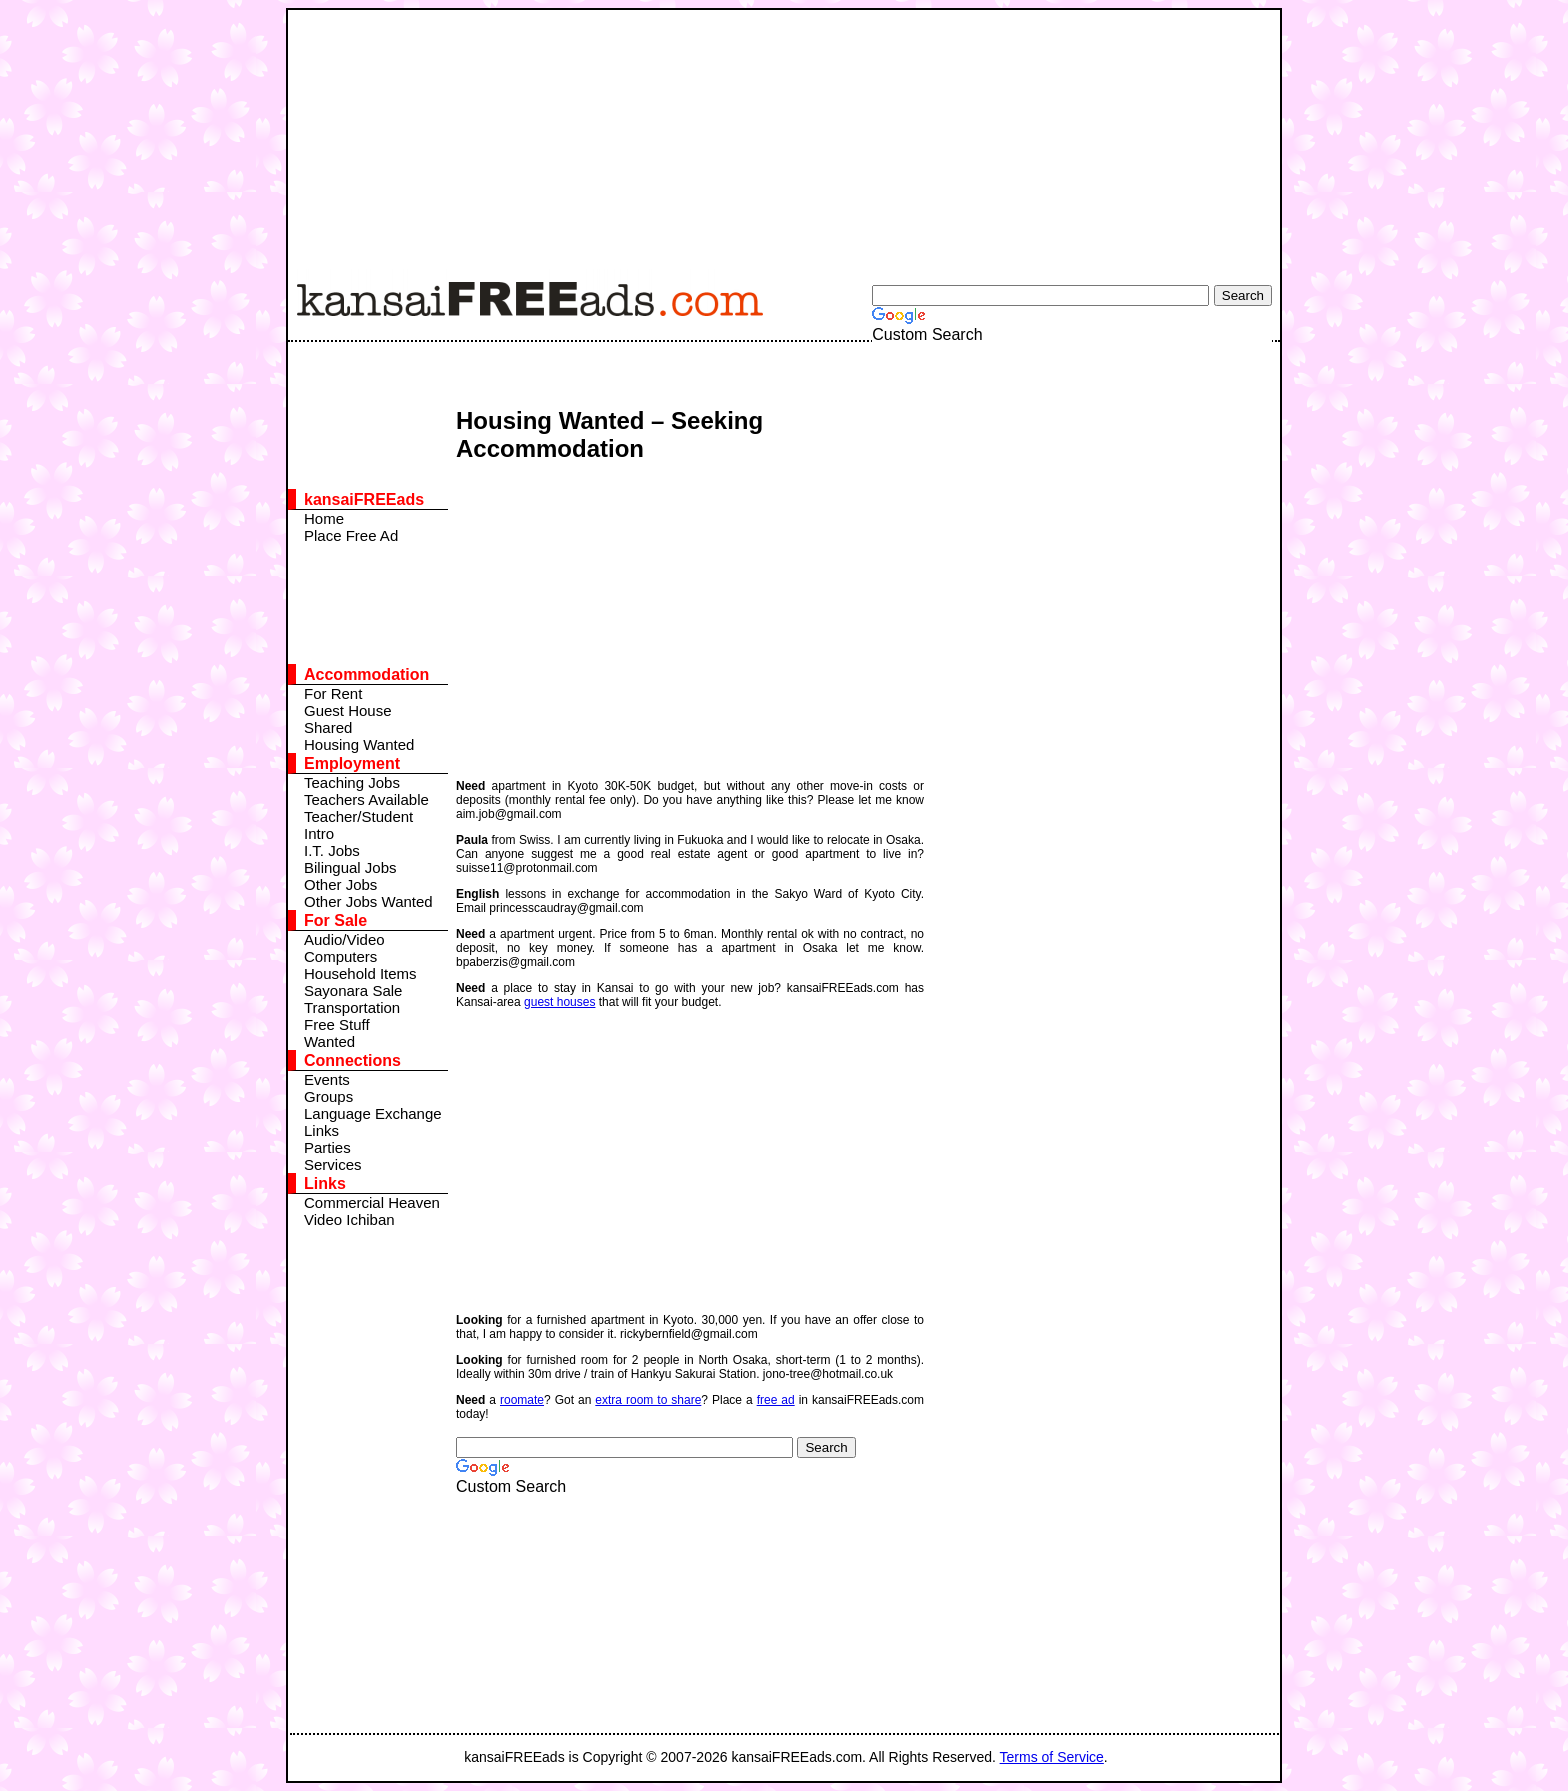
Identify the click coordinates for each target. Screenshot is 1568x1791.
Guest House (348, 710)
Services (333, 1164)
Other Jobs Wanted (368, 901)
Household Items (360, 973)
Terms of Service (1052, 1757)
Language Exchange (373, 1113)
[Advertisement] (773, 135)
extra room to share (648, 1400)
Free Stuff (337, 1024)
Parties (327, 1147)
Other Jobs (340, 884)
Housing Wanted (359, 744)
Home (324, 518)
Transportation (352, 1007)
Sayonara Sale (353, 990)
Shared (328, 727)
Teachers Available (366, 799)
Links (321, 1130)
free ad (776, 1400)
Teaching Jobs (352, 782)
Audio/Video (344, 939)
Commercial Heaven (372, 1202)
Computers (340, 956)
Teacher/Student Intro (358, 825)
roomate (522, 1400)
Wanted (329, 1041)
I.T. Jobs (332, 850)
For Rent (333, 693)
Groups (328, 1096)
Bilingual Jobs (350, 867)
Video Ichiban (349, 1219)
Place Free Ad (351, 535)
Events (327, 1079)
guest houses (559, 1002)
